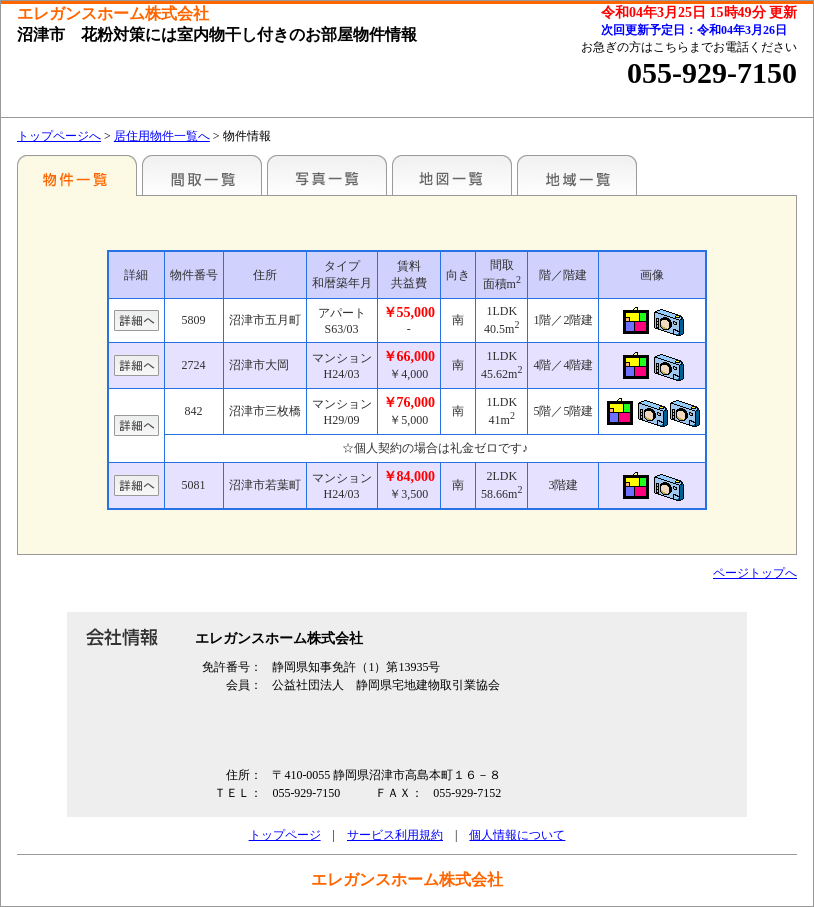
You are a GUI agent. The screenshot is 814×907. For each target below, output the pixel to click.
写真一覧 (327, 175)
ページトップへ (755, 573)
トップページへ (59, 136)
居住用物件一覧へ (162, 136)
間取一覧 (202, 175)
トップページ (285, 835)
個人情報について (517, 835)
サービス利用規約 (395, 835)
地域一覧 (577, 175)
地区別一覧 (77, 175)
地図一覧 (452, 175)
